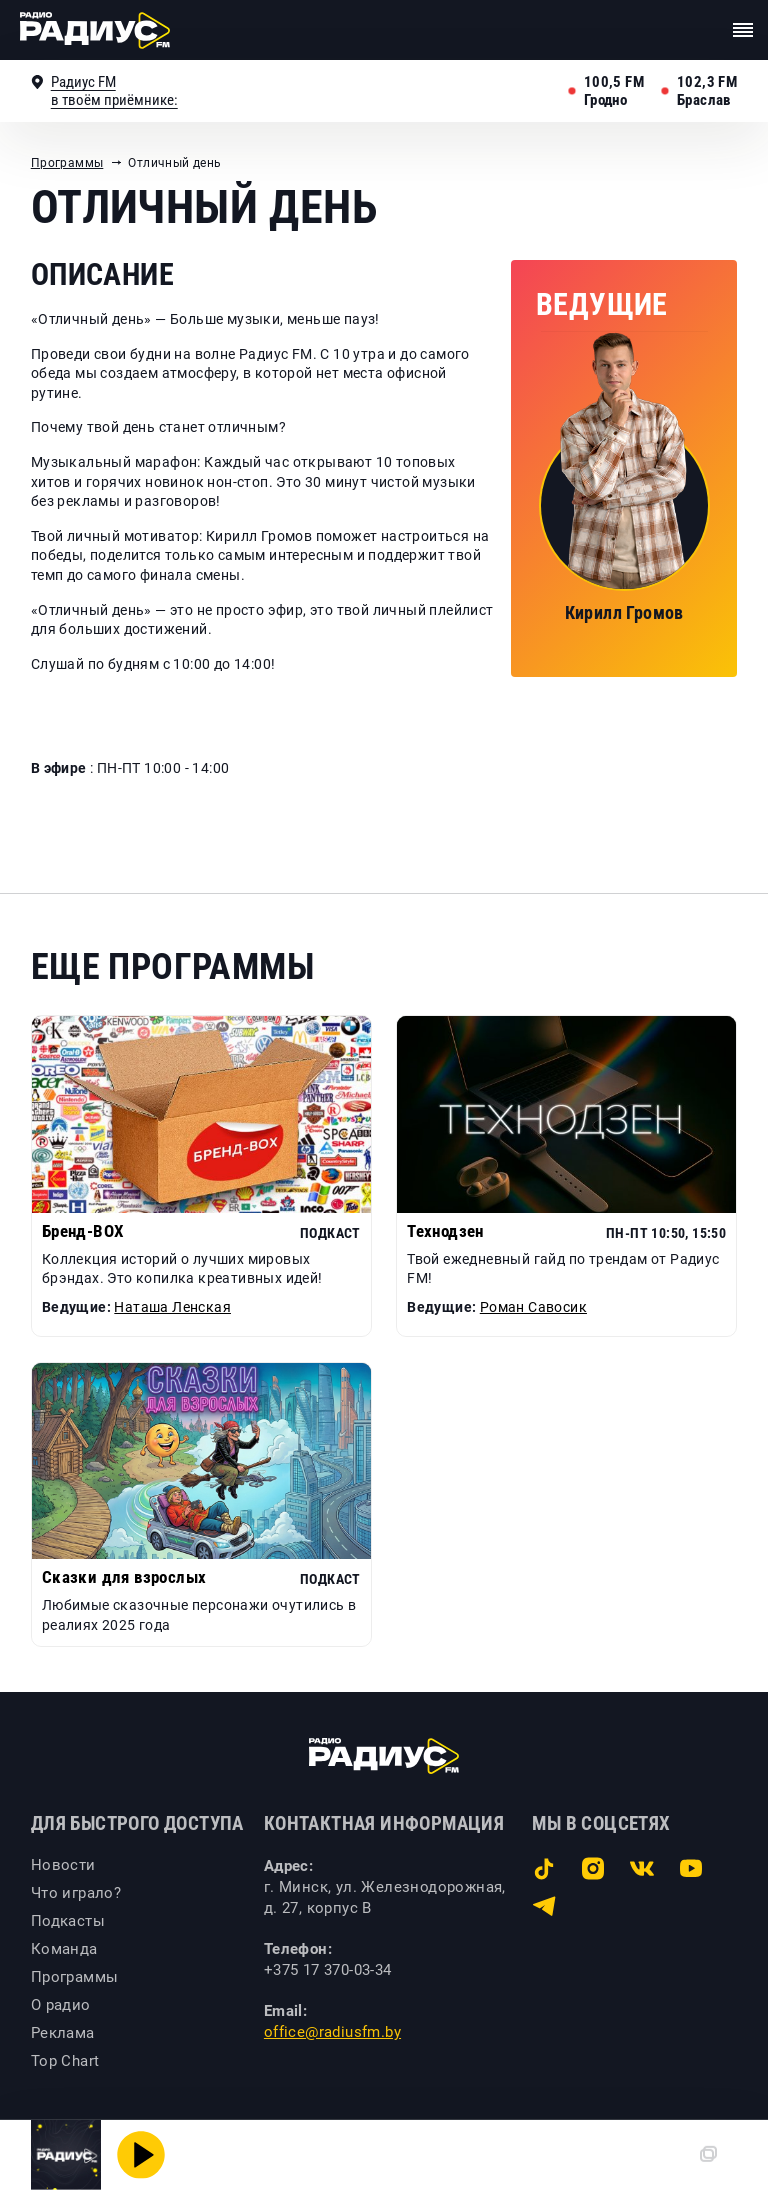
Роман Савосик (533, 1307)
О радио (61, 2005)
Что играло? (76, 1893)
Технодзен (445, 1231)
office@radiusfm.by (332, 2032)
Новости (63, 1865)
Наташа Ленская (172, 1307)
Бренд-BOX (83, 1231)
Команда (64, 1949)
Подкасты (68, 1921)
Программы (67, 163)
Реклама (63, 2033)
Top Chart (65, 2061)
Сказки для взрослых (124, 1577)
